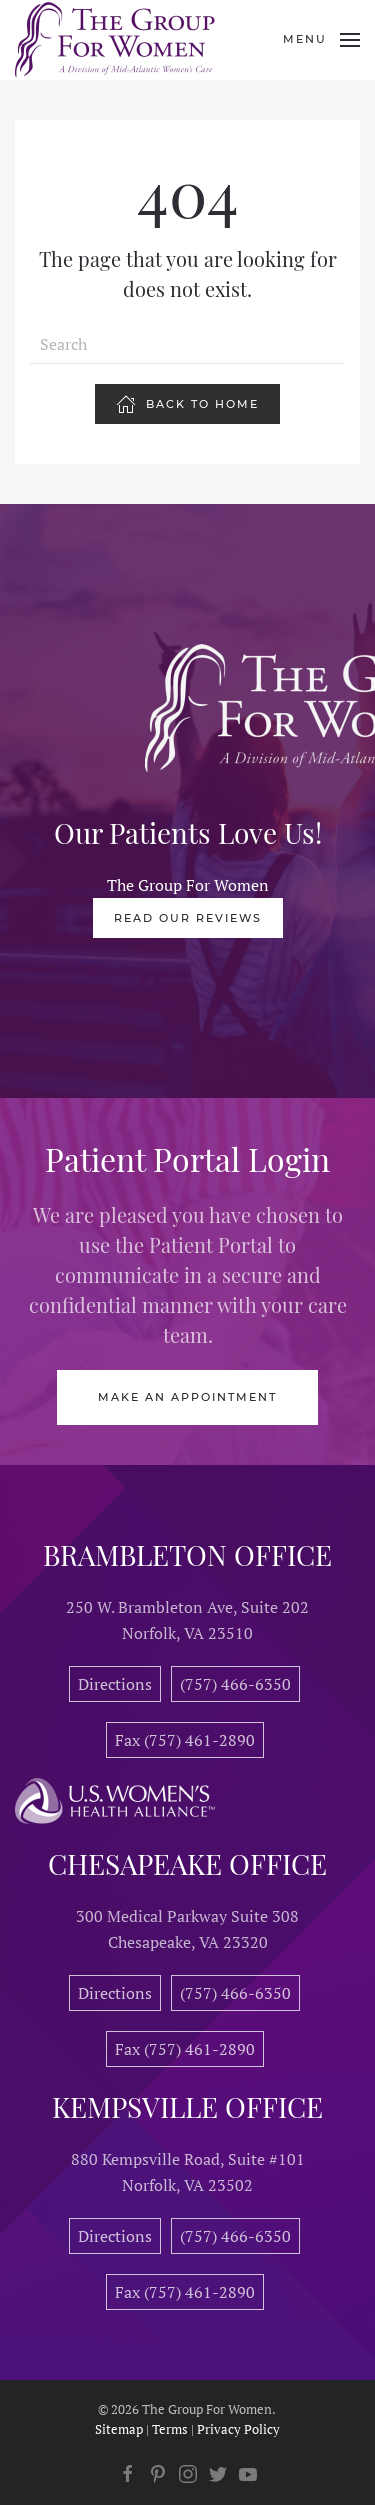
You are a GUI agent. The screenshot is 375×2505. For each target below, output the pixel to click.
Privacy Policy (238, 2429)
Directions (115, 1684)
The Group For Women (188, 885)
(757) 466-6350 (235, 1684)
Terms (170, 2429)
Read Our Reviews (188, 918)
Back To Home (187, 404)
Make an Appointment (187, 1397)
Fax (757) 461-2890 (185, 1740)
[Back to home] (115, 40)
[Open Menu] (321, 40)
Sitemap (119, 2429)
